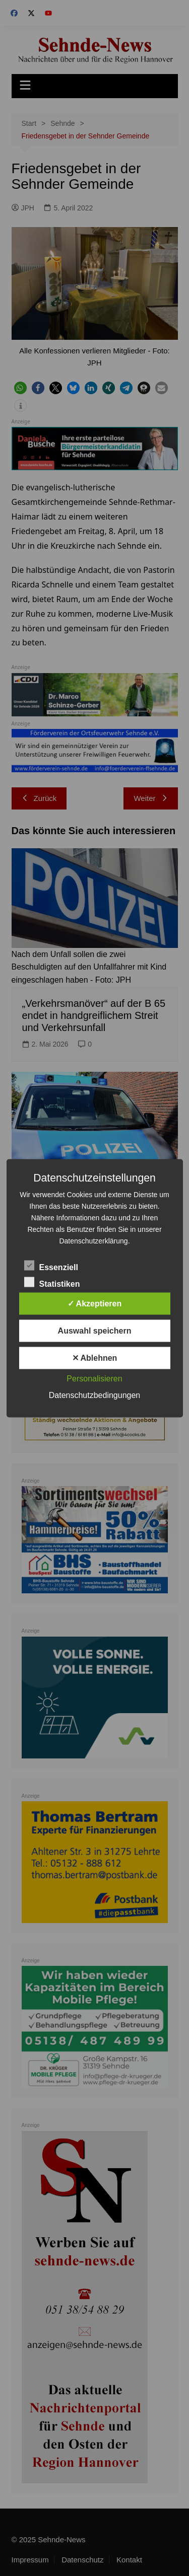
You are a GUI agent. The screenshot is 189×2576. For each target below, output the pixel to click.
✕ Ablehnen (94, 1357)
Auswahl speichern (95, 1330)
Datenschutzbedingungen (94, 1394)
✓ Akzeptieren (95, 1303)
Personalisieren (94, 1378)
